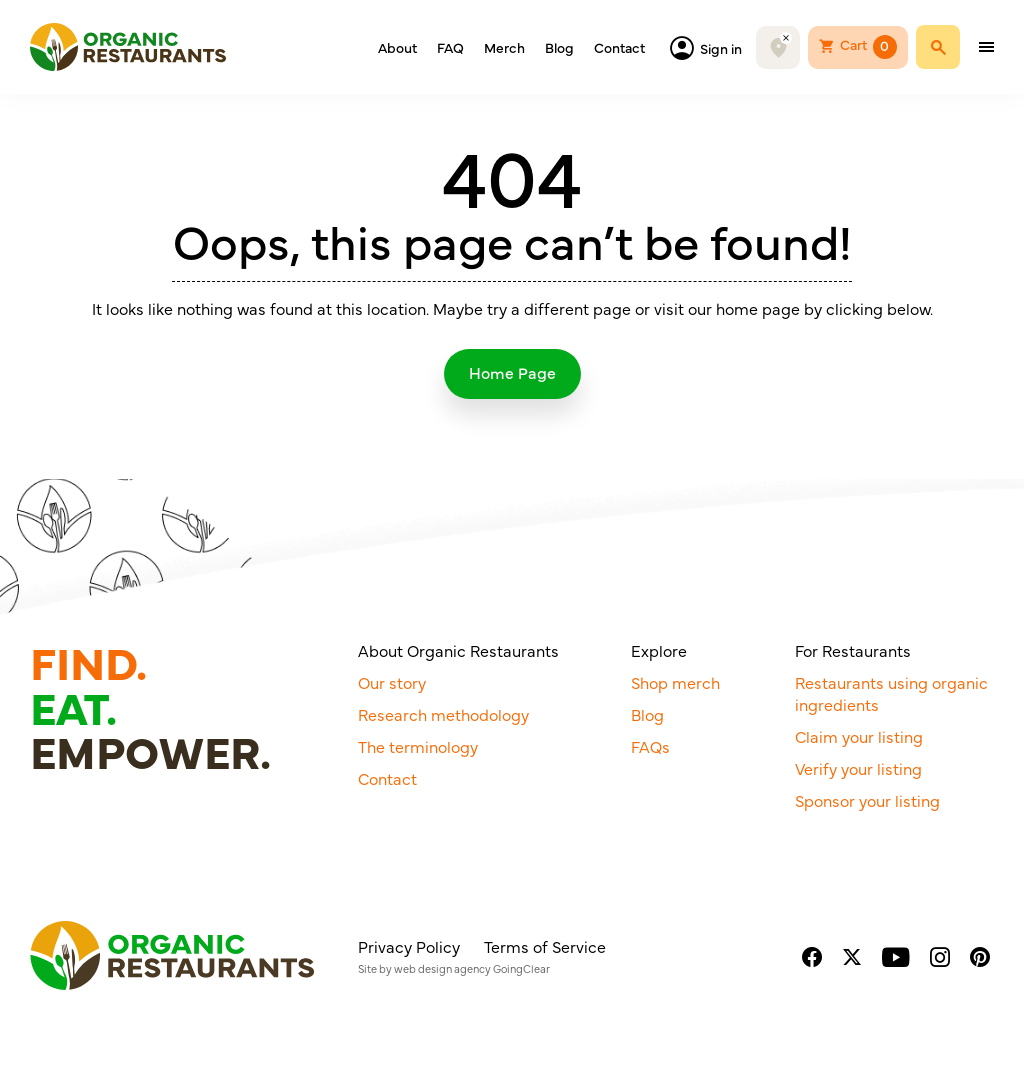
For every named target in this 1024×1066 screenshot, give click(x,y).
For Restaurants (853, 650)
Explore (659, 650)
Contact (619, 47)
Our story (392, 682)
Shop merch (675, 682)
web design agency (442, 968)
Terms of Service (545, 946)
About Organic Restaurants (458, 650)
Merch (504, 47)
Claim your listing (859, 736)
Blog (559, 47)
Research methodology (443, 714)
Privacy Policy (409, 946)
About (397, 47)
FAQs (650, 746)
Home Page (512, 372)
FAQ (450, 47)
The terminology (418, 746)
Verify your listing (858, 768)
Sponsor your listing (867, 800)
